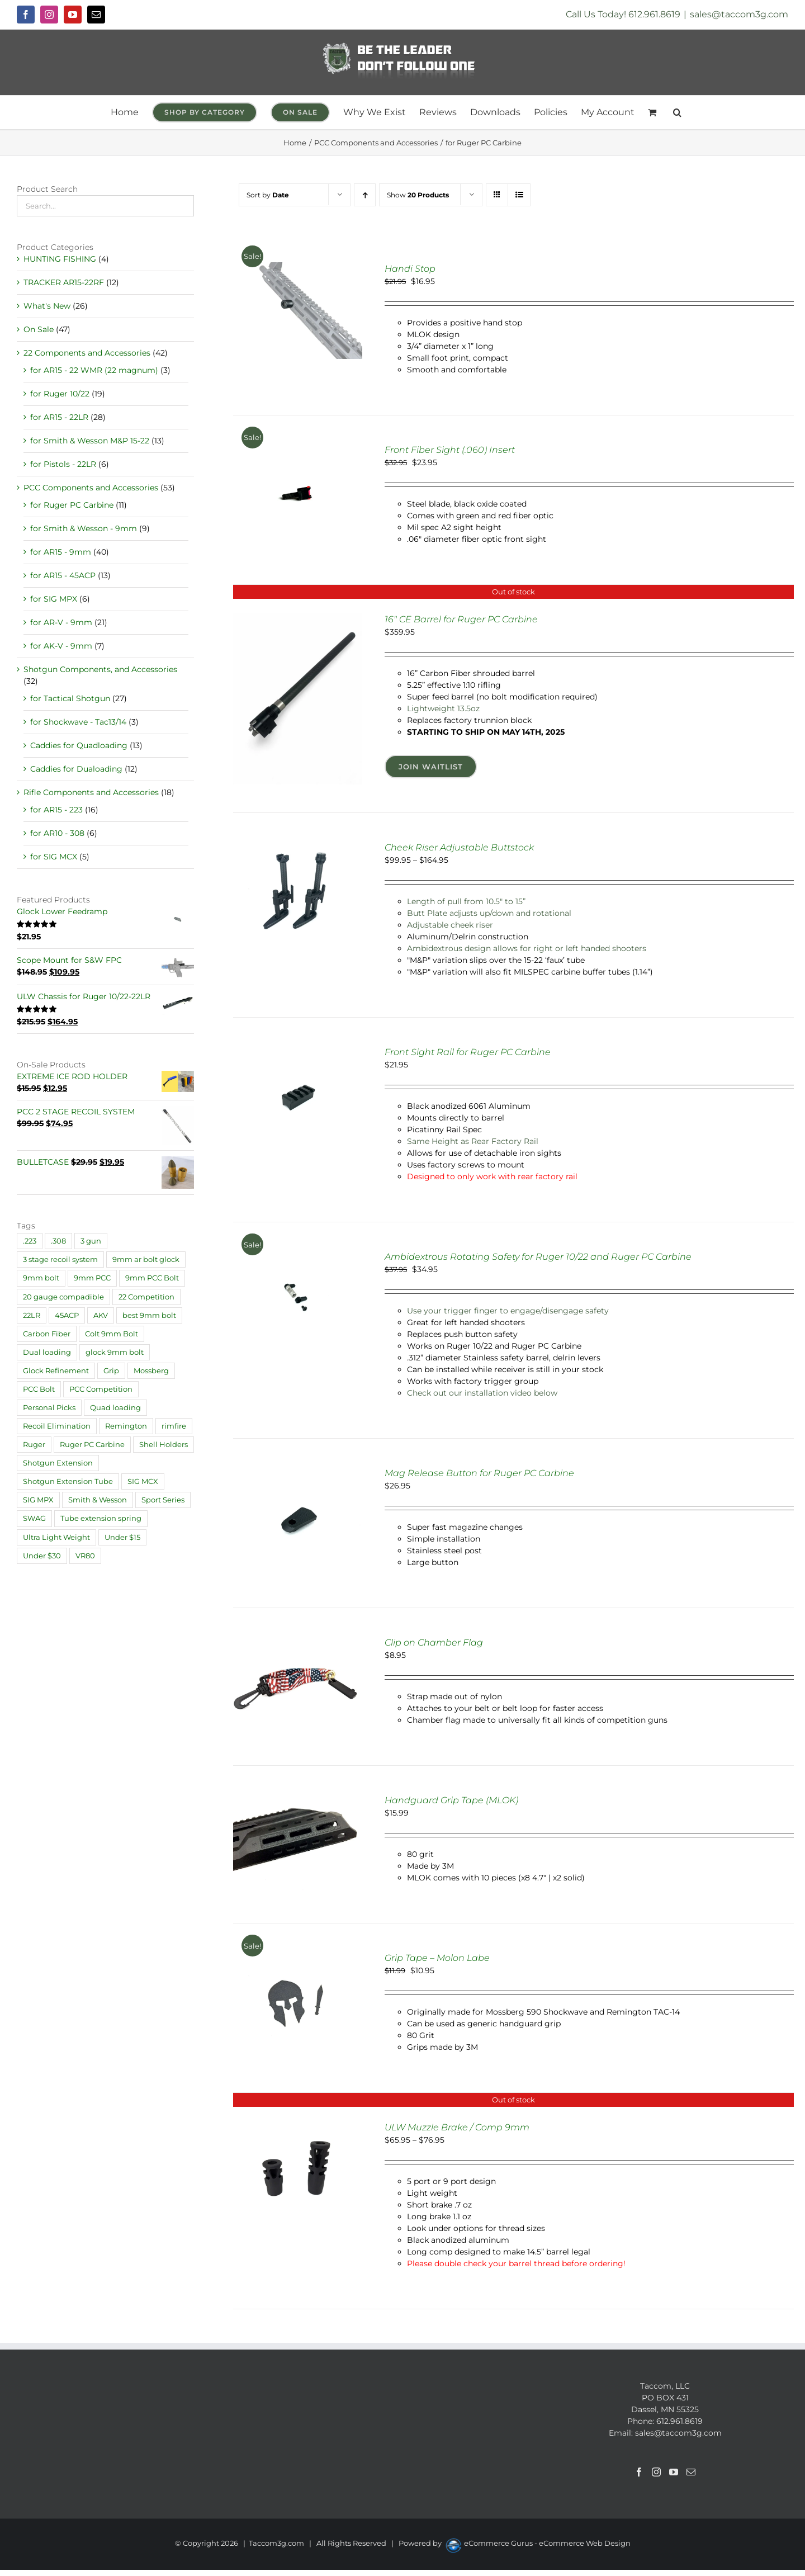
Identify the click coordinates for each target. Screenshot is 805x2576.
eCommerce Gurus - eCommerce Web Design (547, 2543)
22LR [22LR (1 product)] (31, 1315)
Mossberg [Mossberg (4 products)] (151, 1371)
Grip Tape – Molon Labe (437, 1958)
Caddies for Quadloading (78, 745)
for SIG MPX (53, 599)
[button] (677, 112)
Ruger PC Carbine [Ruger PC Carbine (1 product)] (92, 1444)
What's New (46, 306)
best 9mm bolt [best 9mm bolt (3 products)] (149, 1315)
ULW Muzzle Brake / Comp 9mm (457, 2127)
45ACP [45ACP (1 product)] (67, 1315)
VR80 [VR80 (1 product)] (85, 1556)
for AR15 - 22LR (59, 417)
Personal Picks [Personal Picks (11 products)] (49, 1407)
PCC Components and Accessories (90, 488)
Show (418, 195)
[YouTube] (673, 2472)
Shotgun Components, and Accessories (100, 669)
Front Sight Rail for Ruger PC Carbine (468, 1052)
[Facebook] (638, 2472)
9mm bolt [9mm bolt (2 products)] (41, 1278)
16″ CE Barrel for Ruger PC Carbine (461, 619)
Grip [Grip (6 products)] (111, 1371)
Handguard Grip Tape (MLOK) (451, 1800)
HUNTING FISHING (59, 259)
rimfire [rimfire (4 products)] (174, 1426)
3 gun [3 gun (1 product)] (90, 1241)
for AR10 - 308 (57, 833)
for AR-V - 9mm (61, 622)
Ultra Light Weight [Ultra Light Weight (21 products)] (56, 1537)
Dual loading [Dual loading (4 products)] (47, 1352)
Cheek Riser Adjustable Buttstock (459, 847)
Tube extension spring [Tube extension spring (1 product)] (100, 1518)
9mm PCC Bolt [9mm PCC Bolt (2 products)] (152, 1278)
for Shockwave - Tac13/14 (78, 722)
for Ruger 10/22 (59, 394)
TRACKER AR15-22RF (63, 282)
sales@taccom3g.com (739, 14)
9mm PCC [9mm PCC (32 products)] (92, 1278)
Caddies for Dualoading (76, 769)
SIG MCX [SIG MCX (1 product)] (142, 1481)
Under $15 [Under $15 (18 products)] (122, 1537)
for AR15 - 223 (56, 810)
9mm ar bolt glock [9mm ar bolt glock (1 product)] (145, 1259)
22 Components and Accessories (86, 353)
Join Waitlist (431, 766)
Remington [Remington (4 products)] (126, 1426)
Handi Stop (410, 268)
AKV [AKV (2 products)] (100, 1315)
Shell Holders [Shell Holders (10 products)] (163, 1444)
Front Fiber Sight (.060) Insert (450, 450)
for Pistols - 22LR (63, 464)
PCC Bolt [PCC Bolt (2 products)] (39, 1389)
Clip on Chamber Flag (434, 1642)
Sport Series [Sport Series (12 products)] (162, 1500)
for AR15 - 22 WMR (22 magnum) (94, 370)
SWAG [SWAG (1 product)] (34, 1518)
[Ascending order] (365, 194)
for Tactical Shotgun (70, 698)
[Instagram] (656, 2472)
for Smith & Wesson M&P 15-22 (89, 441)
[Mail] (690, 2472)
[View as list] (519, 195)
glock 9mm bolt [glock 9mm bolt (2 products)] (115, 1352)
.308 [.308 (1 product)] (58, 1241)
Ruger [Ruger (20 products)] (34, 1444)
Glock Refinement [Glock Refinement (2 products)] (56, 1371)
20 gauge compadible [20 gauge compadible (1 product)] (63, 1297)
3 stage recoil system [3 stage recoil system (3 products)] (60, 1259)
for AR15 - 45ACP (63, 575)
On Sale (38, 329)
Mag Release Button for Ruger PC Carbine (479, 1473)
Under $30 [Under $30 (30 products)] (42, 1556)
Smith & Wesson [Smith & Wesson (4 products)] (97, 1500)
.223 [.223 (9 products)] (29, 1241)
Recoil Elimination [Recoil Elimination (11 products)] (57, 1426)
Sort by (268, 195)
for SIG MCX (53, 857)
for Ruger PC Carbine (71, 505)
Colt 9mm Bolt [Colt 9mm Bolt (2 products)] (111, 1334)
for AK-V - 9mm (61, 646)
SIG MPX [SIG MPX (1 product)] (38, 1500)
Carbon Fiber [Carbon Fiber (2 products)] (46, 1334)
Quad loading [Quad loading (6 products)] (115, 1407)
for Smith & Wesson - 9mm (83, 528)
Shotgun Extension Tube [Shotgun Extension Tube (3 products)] (68, 1481)
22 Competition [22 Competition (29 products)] (146, 1297)
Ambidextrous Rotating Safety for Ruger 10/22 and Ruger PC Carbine (538, 1256)
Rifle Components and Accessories (91, 792)
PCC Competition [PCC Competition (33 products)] (100, 1389)
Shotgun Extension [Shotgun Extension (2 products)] (58, 1463)
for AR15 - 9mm (60, 552)
